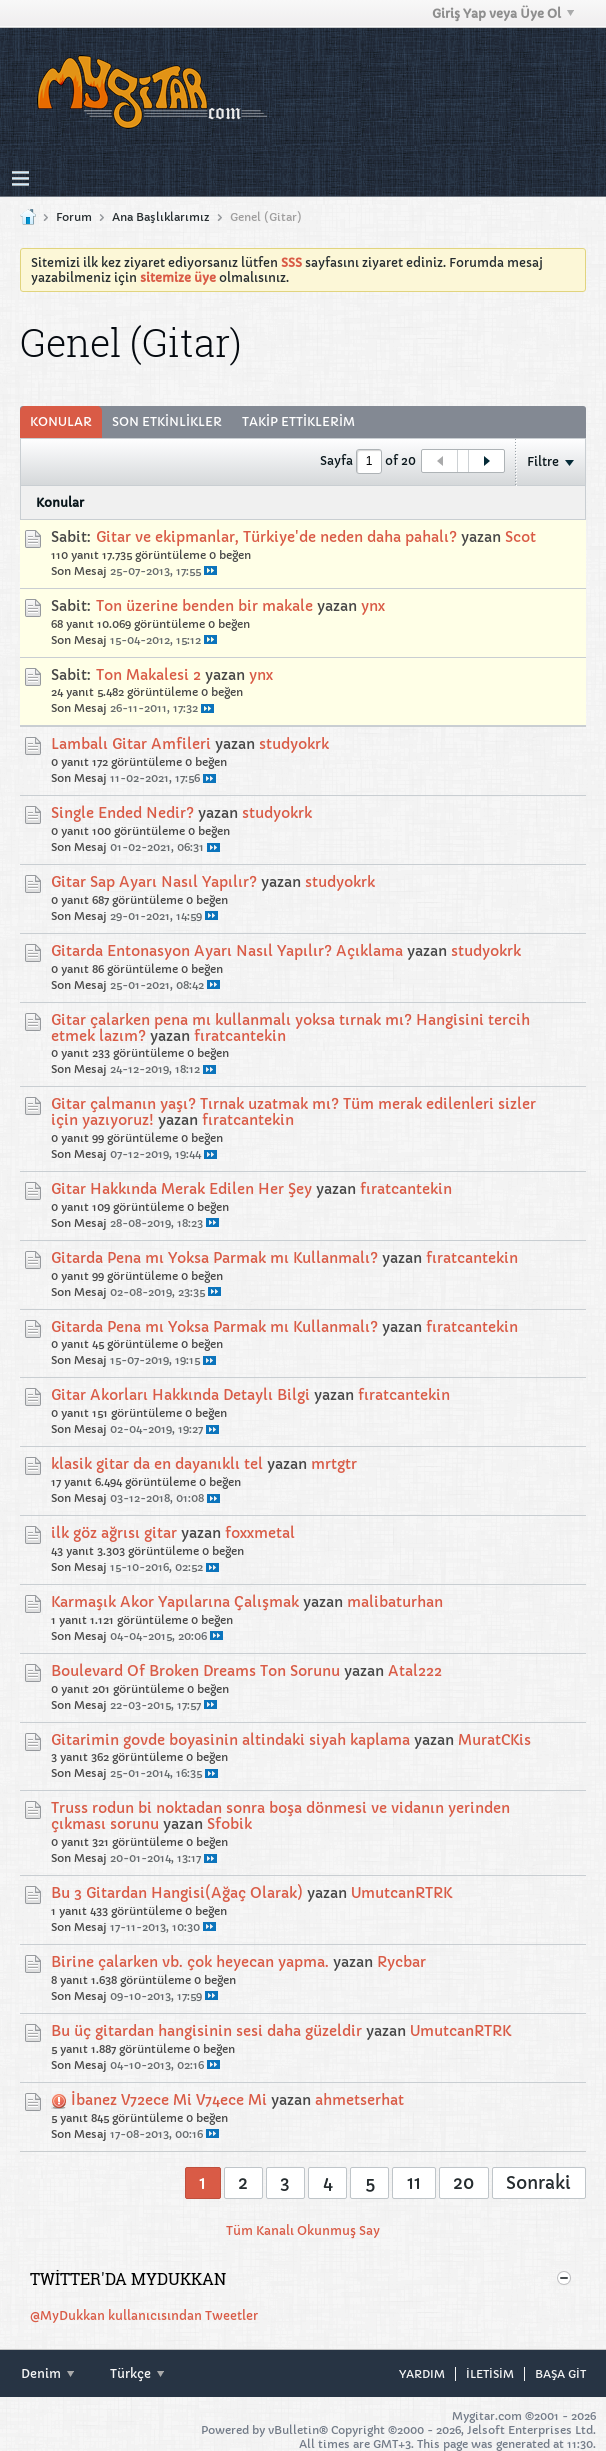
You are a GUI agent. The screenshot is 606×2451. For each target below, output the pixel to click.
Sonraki (538, 2183)
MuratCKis (494, 1740)
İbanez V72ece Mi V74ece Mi (169, 2100)
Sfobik (229, 1824)
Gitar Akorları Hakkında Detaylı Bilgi (180, 1395)
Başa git (560, 2374)
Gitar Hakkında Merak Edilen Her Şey (181, 1189)
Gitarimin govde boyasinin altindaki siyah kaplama (230, 1740)
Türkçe (137, 2373)
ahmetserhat (359, 2100)
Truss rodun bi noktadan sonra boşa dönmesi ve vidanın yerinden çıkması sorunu (280, 1816)
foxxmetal (260, 1533)
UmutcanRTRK (401, 1893)
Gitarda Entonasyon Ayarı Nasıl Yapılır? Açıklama (227, 951)
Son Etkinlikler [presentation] (167, 421)
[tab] (61, 422)
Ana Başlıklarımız (161, 217)
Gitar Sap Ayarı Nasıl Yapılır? (154, 882)
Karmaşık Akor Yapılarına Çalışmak (175, 1602)
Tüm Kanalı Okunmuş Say (303, 2230)
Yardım (422, 2374)
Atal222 (415, 1671)
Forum (74, 217)
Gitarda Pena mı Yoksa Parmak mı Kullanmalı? (214, 1258)
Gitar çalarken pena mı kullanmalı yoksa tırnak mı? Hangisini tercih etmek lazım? (290, 1028)
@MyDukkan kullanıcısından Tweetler (144, 2315)
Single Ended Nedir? (122, 813)
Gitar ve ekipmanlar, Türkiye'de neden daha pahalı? (276, 537)
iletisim (490, 2374)
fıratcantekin (240, 1036)
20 (463, 2183)
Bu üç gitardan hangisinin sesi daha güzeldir (206, 2031)
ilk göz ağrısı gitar (114, 1533)
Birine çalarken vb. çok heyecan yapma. (190, 1962)
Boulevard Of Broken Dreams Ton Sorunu (195, 1671)
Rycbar (401, 1962)
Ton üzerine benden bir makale (204, 606)
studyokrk (294, 744)
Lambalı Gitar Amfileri (131, 744)
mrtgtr (334, 1464)
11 (414, 2183)
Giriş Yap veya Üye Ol (503, 13)
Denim (47, 2373)
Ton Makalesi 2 (148, 675)
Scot (520, 537)
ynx (373, 606)
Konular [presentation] (61, 421)
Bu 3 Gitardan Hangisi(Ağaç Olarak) (177, 1893)
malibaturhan (395, 1602)
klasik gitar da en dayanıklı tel (157, 1464)
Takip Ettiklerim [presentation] (298, 421)
